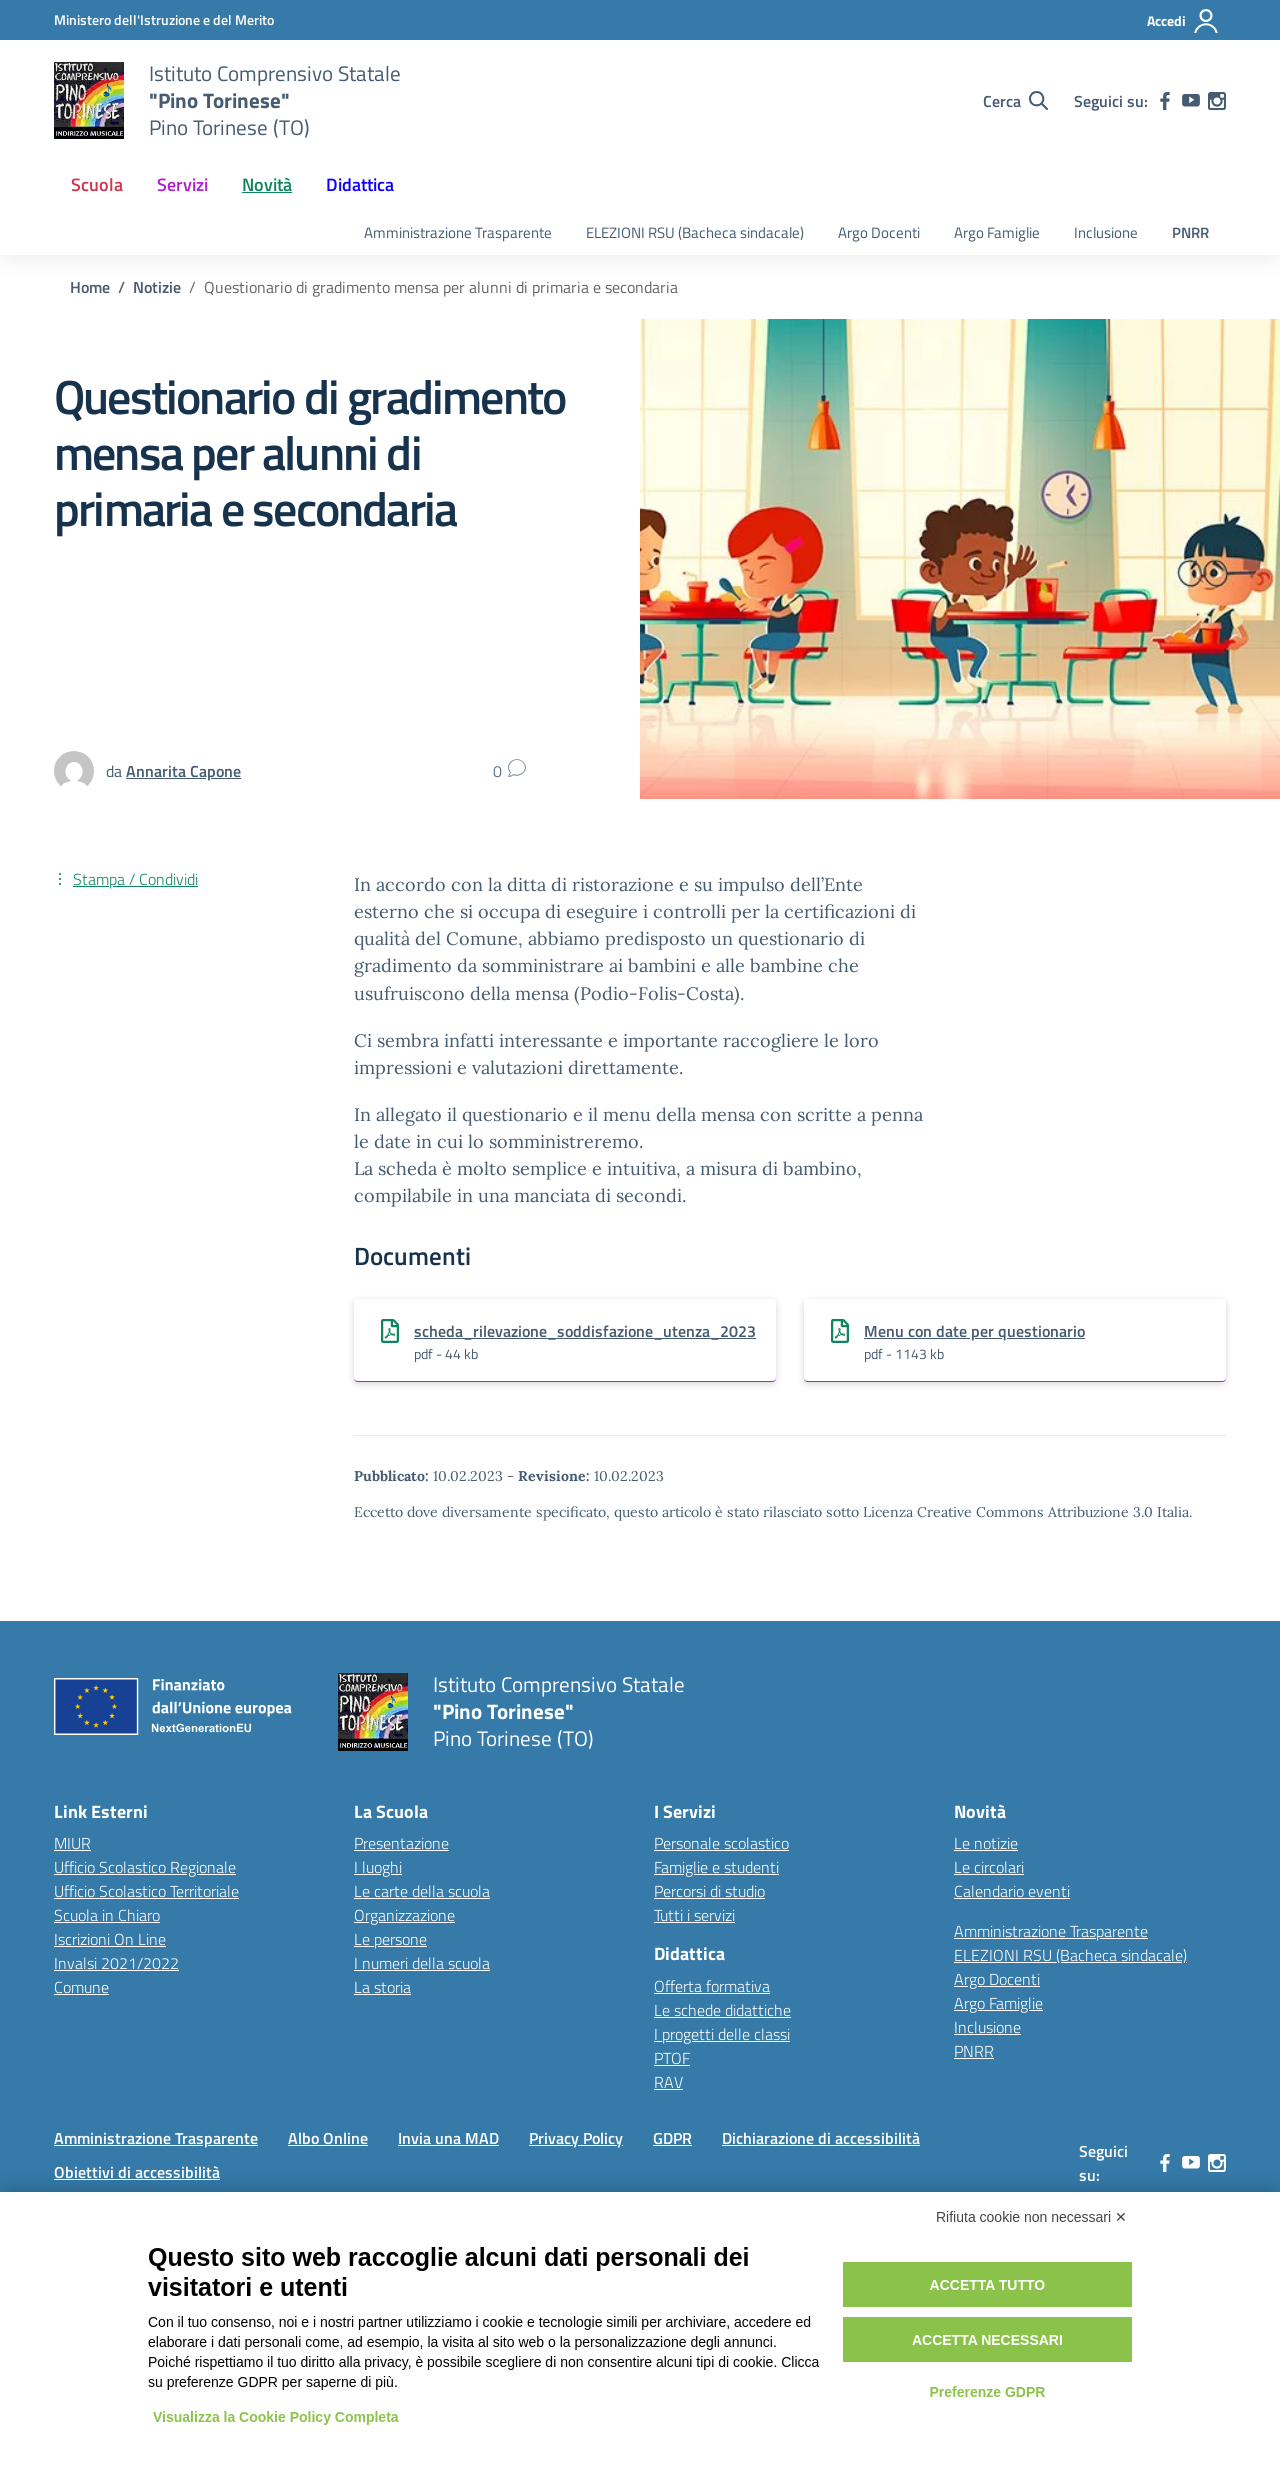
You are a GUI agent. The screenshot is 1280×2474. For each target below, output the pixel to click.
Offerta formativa (712, 1986)
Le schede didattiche (722, 2010)
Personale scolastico (721, 1843)
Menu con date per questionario (974, 1331)
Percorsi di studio (709, 1891)
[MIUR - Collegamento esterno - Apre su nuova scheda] (164, 19)
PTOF (672, 2058)
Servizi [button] (182, 184)
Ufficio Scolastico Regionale (145, 1867)
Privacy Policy (576, 2138)
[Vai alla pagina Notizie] (157, 287)
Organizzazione (404, 1915)
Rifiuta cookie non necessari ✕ (1031, 2217)
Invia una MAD (448, 2138)
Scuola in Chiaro (107, 1915)
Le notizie (986, 1843)
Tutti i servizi (694, 1915)
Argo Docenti (879, 232)
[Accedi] (1183, 21)
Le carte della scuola (422, 1891)
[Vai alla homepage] (89, 101)
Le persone (390, 1939)
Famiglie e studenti (716, 1867)
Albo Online (328, 2138)
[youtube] (1191, 101)
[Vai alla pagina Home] (90, 287)
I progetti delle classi (722, 2034)
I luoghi (378, 1867)
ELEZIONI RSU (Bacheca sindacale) (695, 232)
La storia (382, 1987)
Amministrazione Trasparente (458, 232)
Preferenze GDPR (987, 2392)
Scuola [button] (97, 184)
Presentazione (401, 1843)
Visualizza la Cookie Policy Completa (276, 2417)
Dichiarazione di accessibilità (821, 2138)
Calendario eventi (1012, 1891)
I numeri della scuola (422, 1963)
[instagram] (1217, 101)
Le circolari (989, 1867)
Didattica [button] (360, 184)
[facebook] (1165, 101)
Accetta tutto (988, 2285)
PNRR (1190, 232)
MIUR (72, 1843)
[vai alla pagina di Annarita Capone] (183, 771)
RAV (668, 2082)
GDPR (672, 2138)
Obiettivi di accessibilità (137, 2172)
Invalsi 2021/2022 (116, 1963)
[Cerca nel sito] (1015, 101)
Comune (81, 1987)
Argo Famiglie (997, 232)
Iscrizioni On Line (110, 1939)
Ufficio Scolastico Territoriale (146, 1891)
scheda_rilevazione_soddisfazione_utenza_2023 (585, 1331)
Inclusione (1106, 232)
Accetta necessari (987, 2340)
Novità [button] (267, 184)
